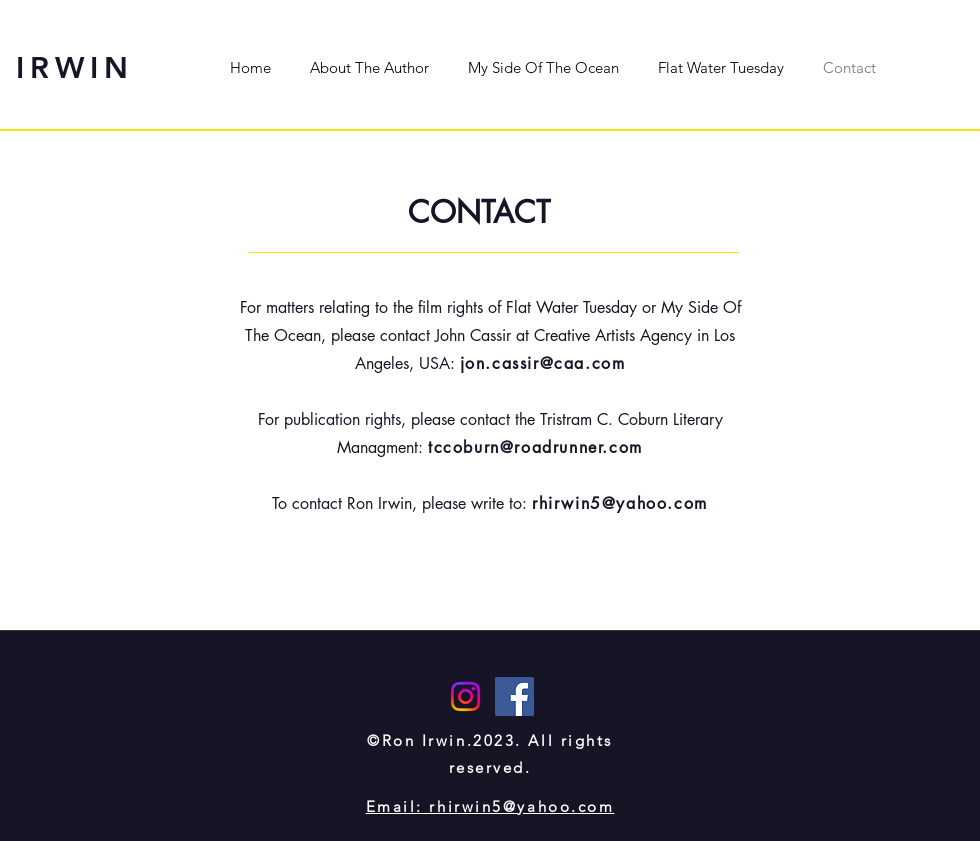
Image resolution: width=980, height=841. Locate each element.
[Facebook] (514, 696)
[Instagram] (465, 696)
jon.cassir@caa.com (543, 363)
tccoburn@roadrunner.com (535, 447)
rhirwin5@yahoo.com (620, 503)
